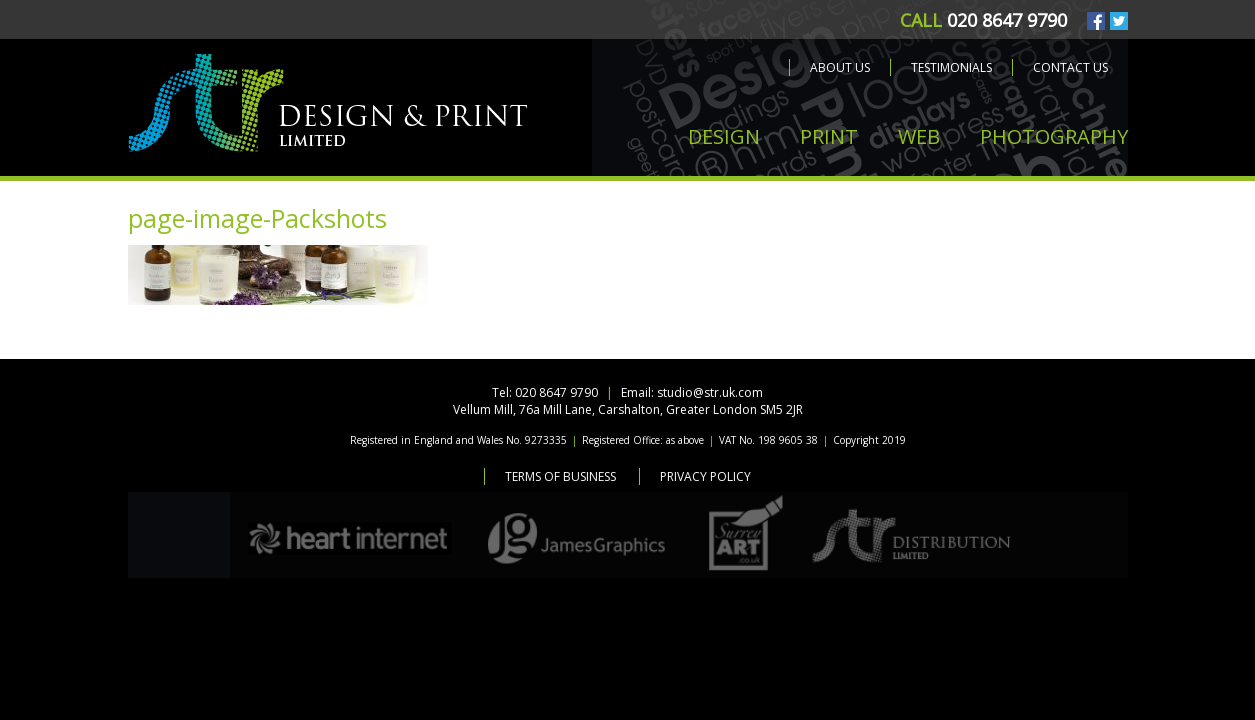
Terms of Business (560, 476)
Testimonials (951, 67)
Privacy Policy (705, 476)
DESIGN (724, 136)
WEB (919, 136)
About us (840, 67)
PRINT (829, 136)
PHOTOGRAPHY (1054, 136)
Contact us (1070, 67)
